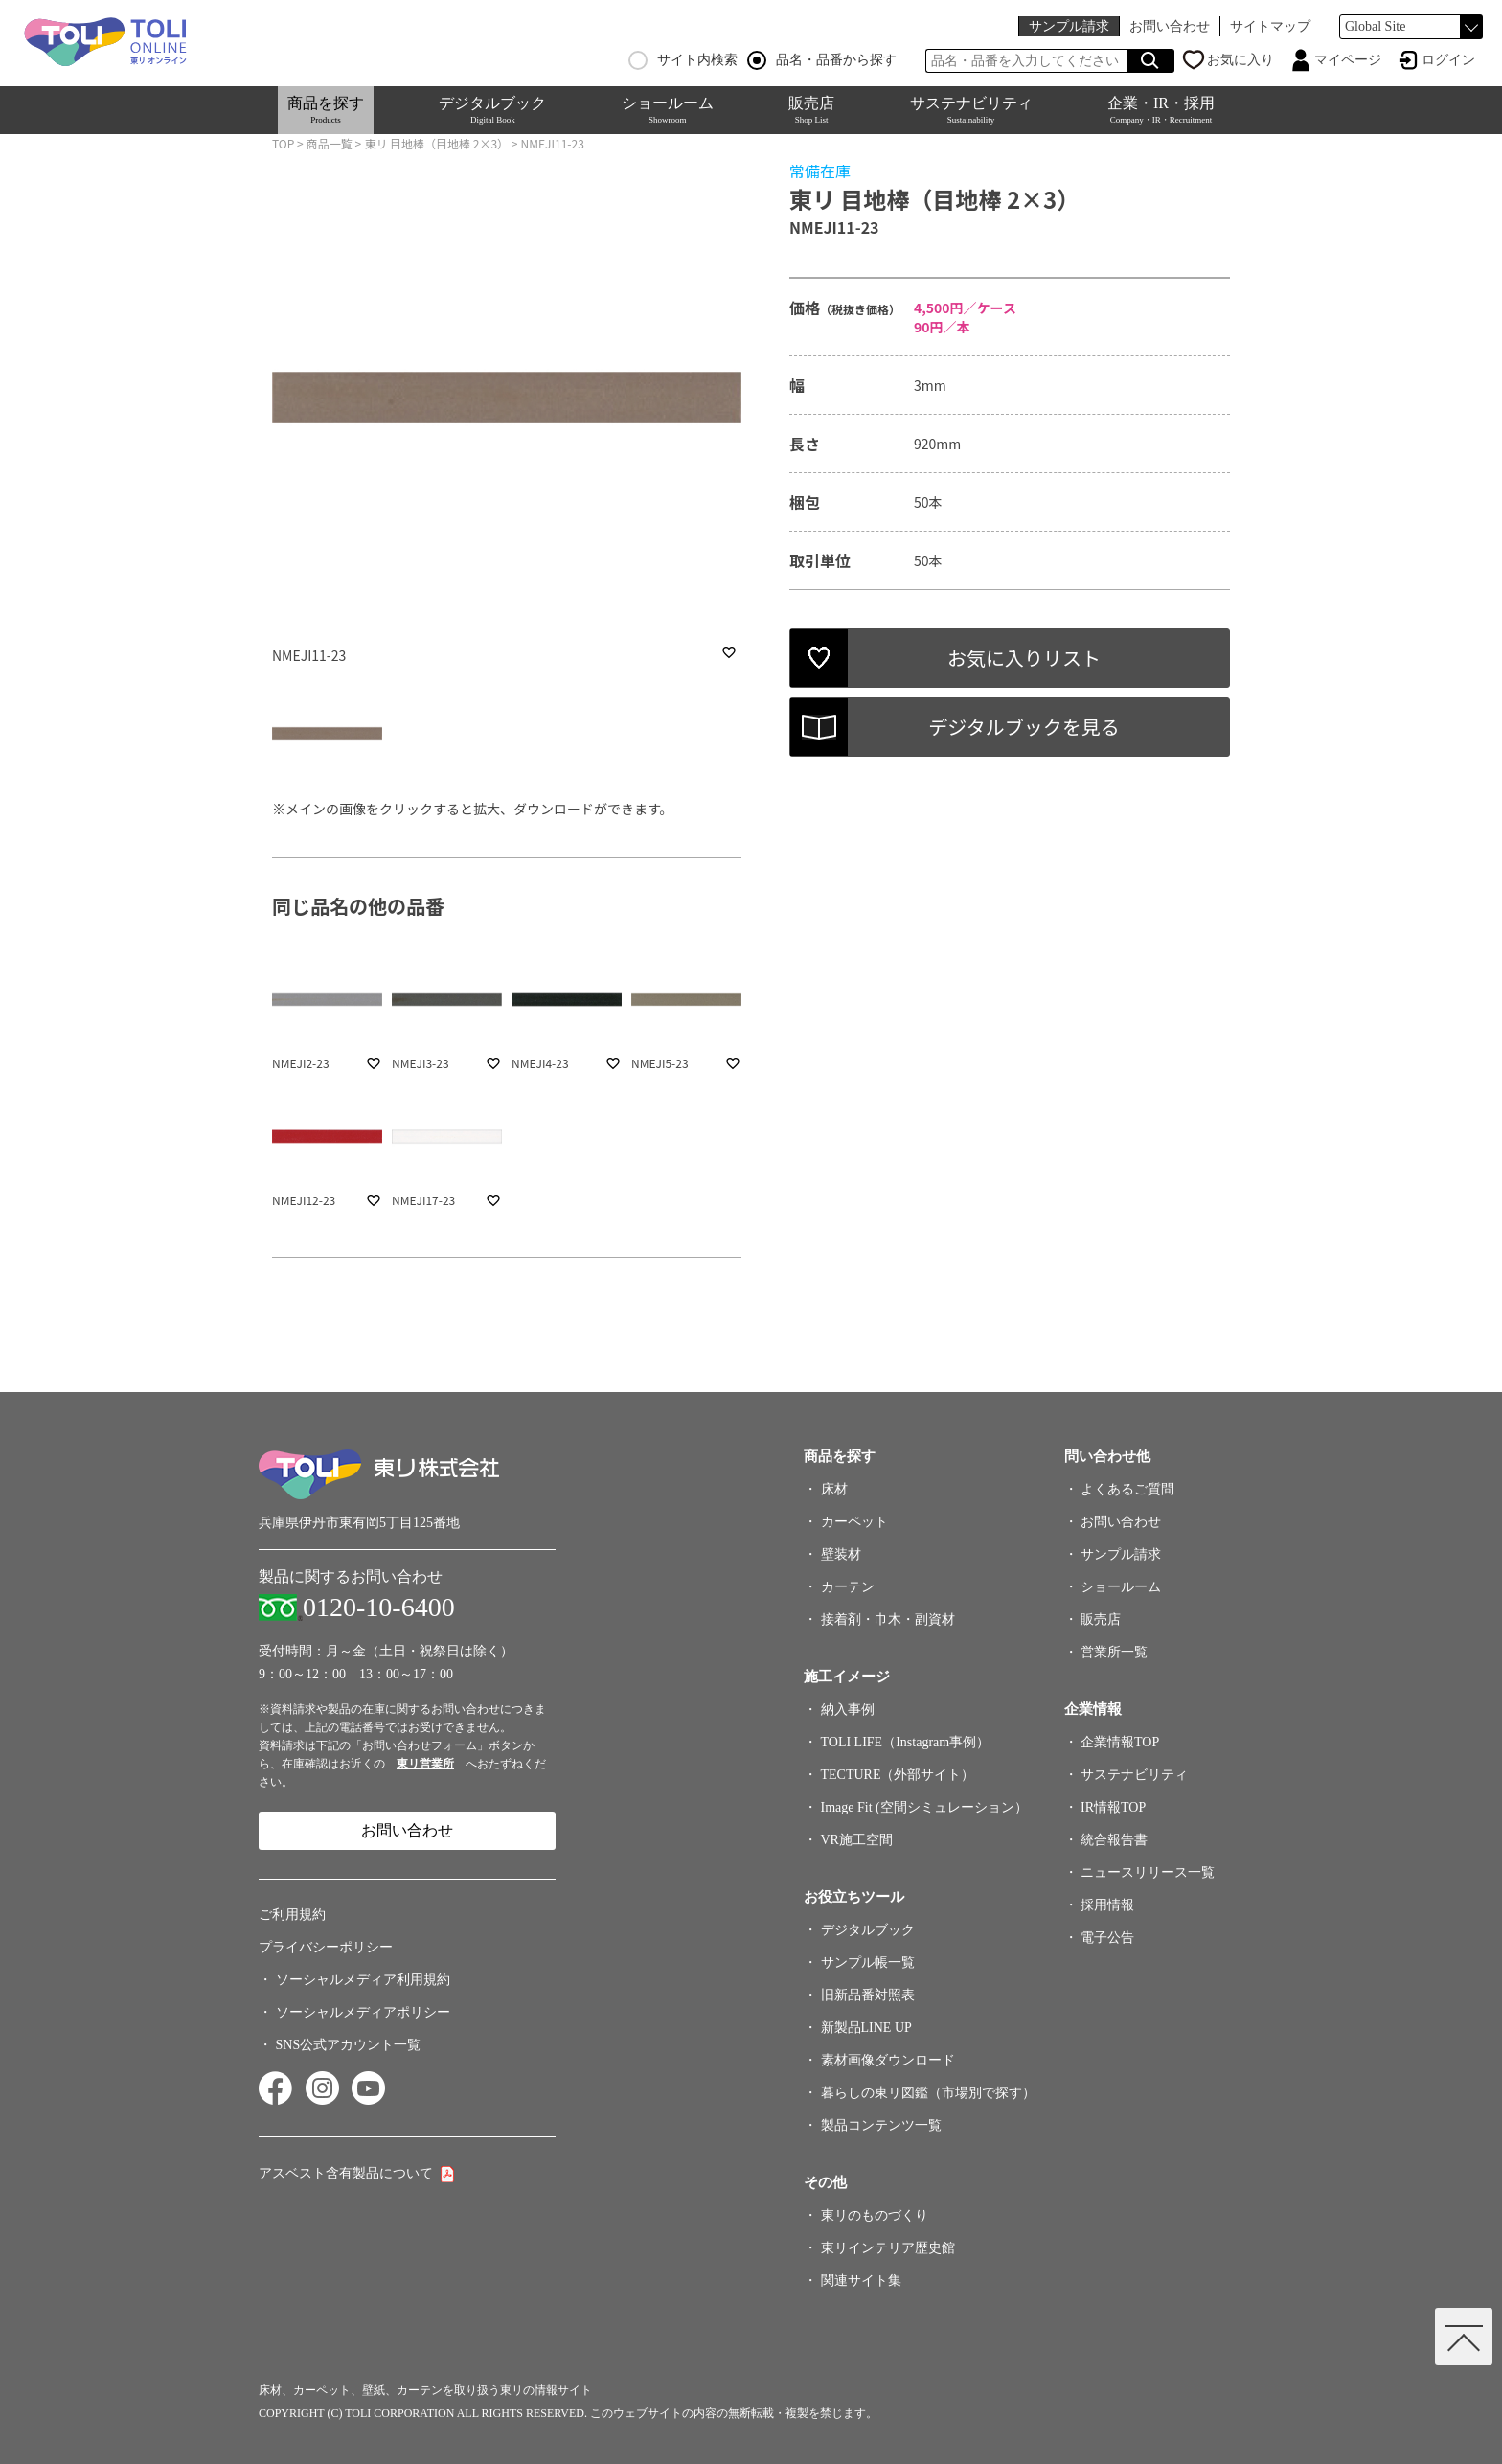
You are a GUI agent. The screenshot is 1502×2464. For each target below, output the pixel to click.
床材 (834, 1489)
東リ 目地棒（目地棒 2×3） (436, 143)
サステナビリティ (971, 110)
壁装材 (841, 1554)
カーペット (854, 1522)
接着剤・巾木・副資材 (888, 1619)
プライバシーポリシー (326, 1947)
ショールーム (668, 110)
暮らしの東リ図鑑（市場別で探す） (928, 2093)
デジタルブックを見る (1024, 727)
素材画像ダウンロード (888, 2060)
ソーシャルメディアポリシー (363, 2012)
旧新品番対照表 (868, 1995)
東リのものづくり (874, 2215)
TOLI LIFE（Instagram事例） (905, 1742)
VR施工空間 (857, 1840)
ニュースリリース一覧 (1148, 1872)
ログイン (1448, 60)
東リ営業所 (425, 1763)
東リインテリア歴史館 (888, 2248)
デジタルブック (492, 110)
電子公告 (1107, 1937)
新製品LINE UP (866, 2027)
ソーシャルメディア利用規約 (363, 1980)
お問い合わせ (1169, 26)
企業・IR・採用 (1161, 110)
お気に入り (1240, 60)
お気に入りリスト (1024, 658)
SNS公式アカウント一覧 (348, 2045)
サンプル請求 (1069, 26)
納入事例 (848, 1709)
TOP (283, 143)
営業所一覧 (1114, 1652)
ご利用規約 (292, 1914)
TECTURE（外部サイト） (898, 1775)
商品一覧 (330, 143)
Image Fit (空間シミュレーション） (924, 1807)
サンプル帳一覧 (868, 1962)
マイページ (1347, 60)
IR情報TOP (1113, 1807)
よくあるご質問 (1127, 1489)
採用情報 (1107, 1905)
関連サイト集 (861, 2280)
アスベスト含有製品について (346, 2173)
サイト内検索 (683, 60)
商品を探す (325, 110)
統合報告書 (1114, 1840)
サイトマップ (1270, 26)
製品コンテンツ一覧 (881, 2125)
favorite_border (729, 652)
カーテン (848, 1587)
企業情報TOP (1120, 1742)
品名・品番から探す (822, 60)
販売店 (811, 110)
